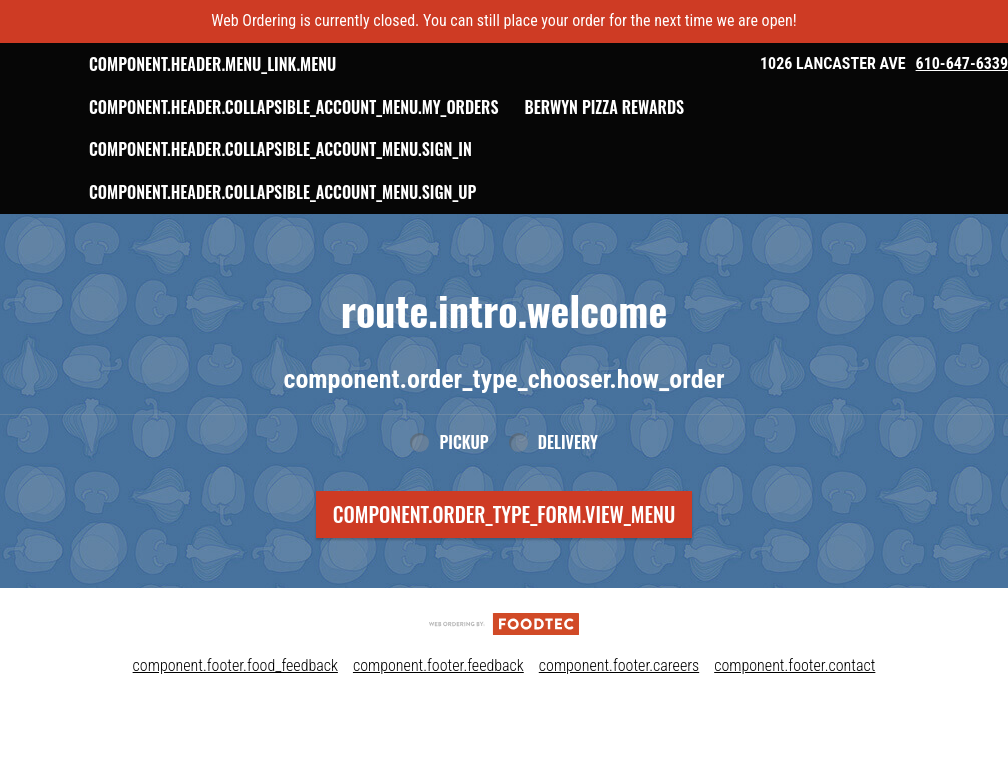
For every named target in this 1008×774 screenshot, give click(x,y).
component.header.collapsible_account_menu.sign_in (388, 192)
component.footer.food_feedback (235, 708)
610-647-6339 (962, 63)
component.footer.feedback (438, 708)
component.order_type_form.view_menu (504, 557)
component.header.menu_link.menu (320, 64)
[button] (87, 85)
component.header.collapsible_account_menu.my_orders (401, 107)
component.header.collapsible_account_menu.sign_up (390, 235)
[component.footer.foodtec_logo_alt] (504, 665)
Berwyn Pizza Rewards (277, 149)
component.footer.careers (619, 708)
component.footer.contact (794, 708)
